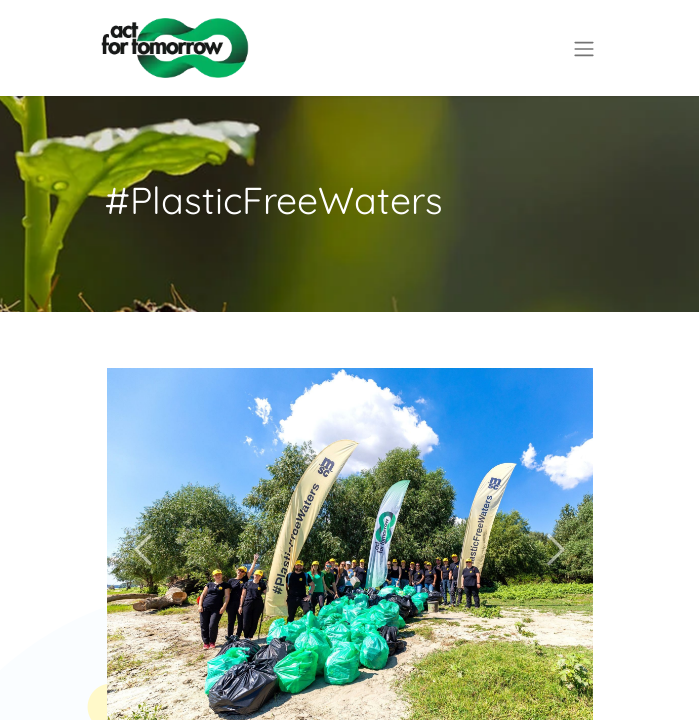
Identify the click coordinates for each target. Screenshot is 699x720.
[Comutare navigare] (584, 48)
